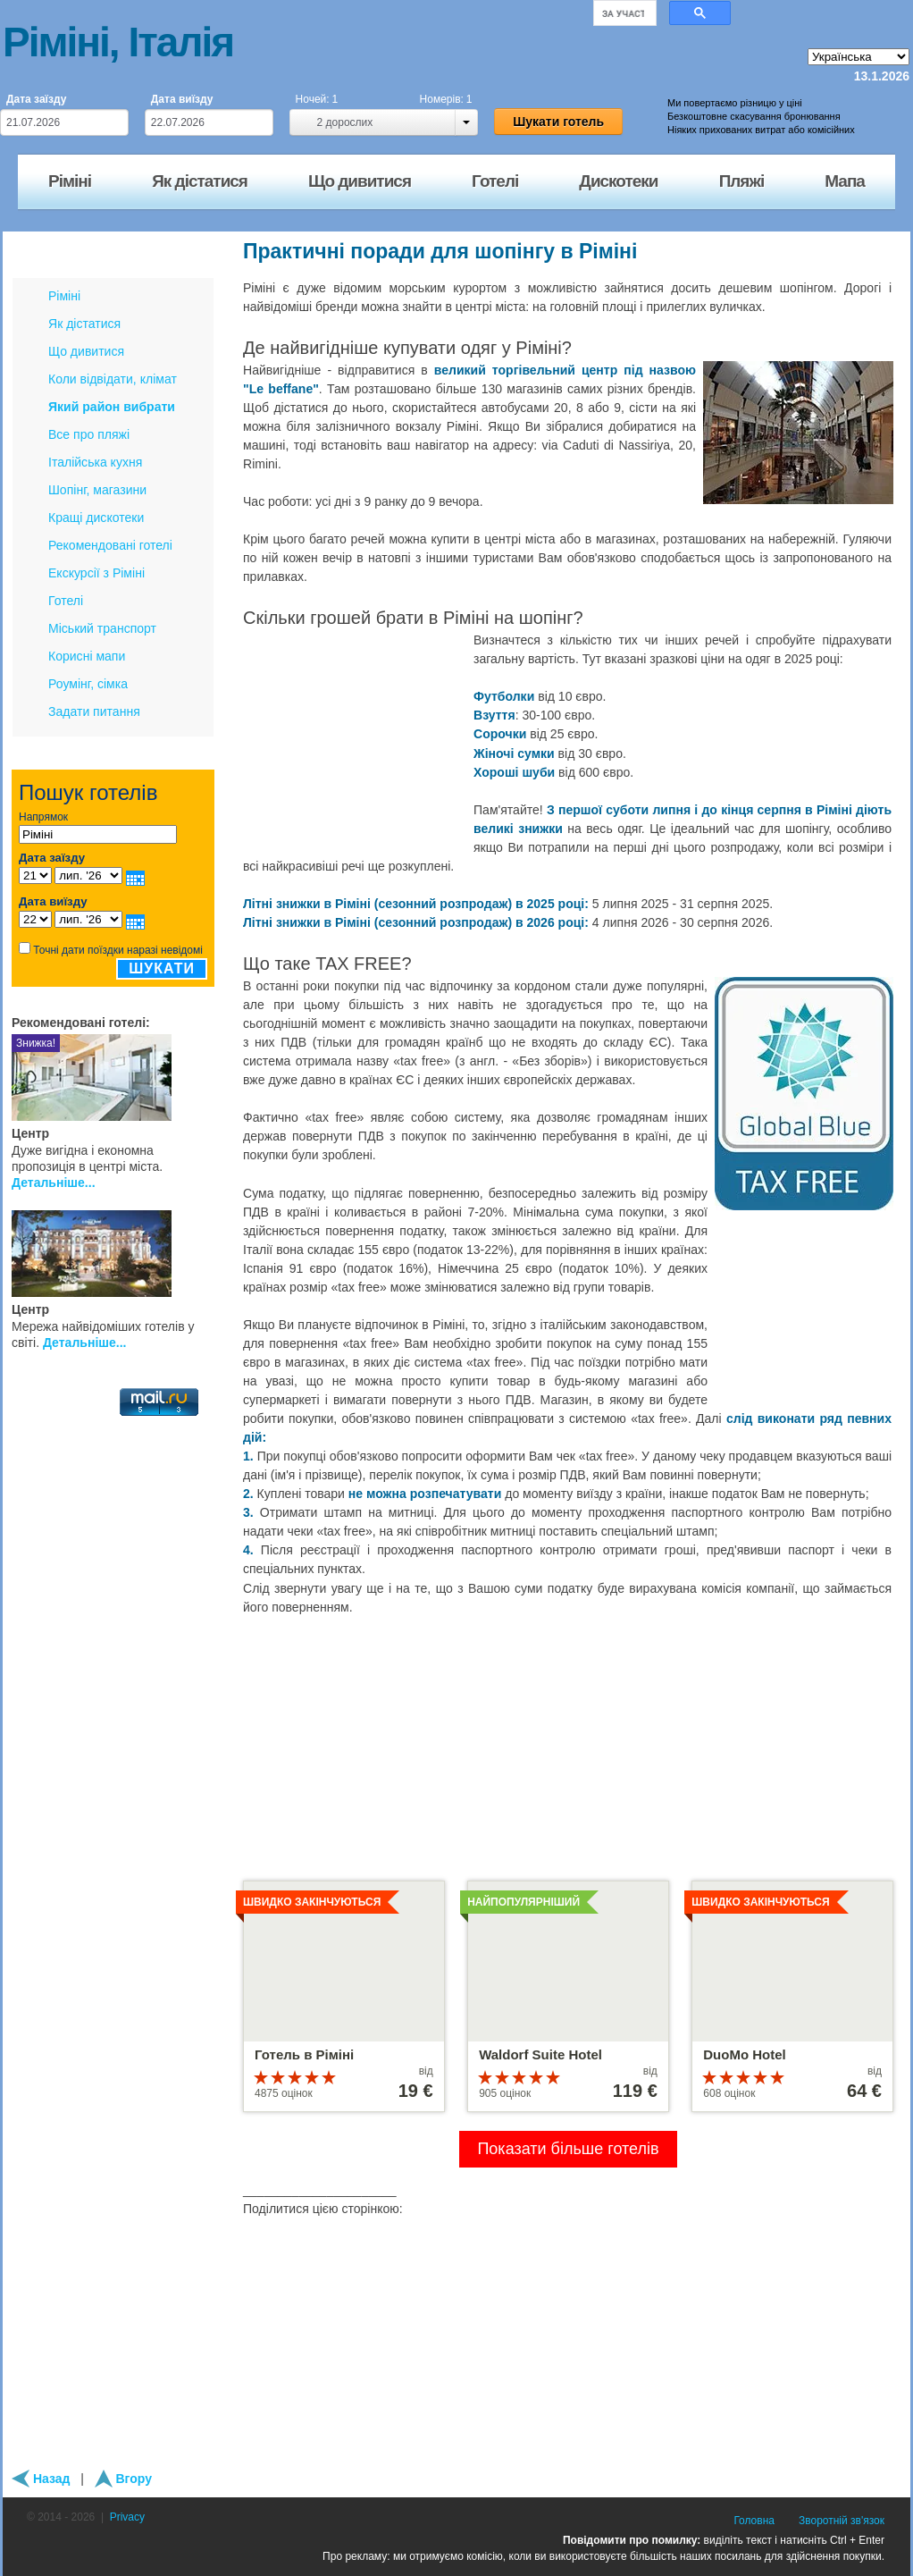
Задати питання (94, 711)
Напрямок (43, 817)
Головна (754, 2520)
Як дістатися (84, 323)
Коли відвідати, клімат (112, 379)
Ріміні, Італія (118, 42)
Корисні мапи (86, 656)
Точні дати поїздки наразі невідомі (118, 950)
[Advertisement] (354, 742)
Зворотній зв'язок (841, 2520)
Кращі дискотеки (96, 517)
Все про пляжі (89, 434)
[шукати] (622, 13)
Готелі (65, 600)
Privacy (127, 2517)
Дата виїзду (182, 99)
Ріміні (64, 296)
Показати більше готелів (567, 2149)
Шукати (162, 968)
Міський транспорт (102, 628)
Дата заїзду (36, 99)
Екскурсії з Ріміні (96, 573)
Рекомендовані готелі (110, 545)
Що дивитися (86, 351)
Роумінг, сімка (88, 684)
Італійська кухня (95, 462)
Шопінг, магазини (97, 490)
